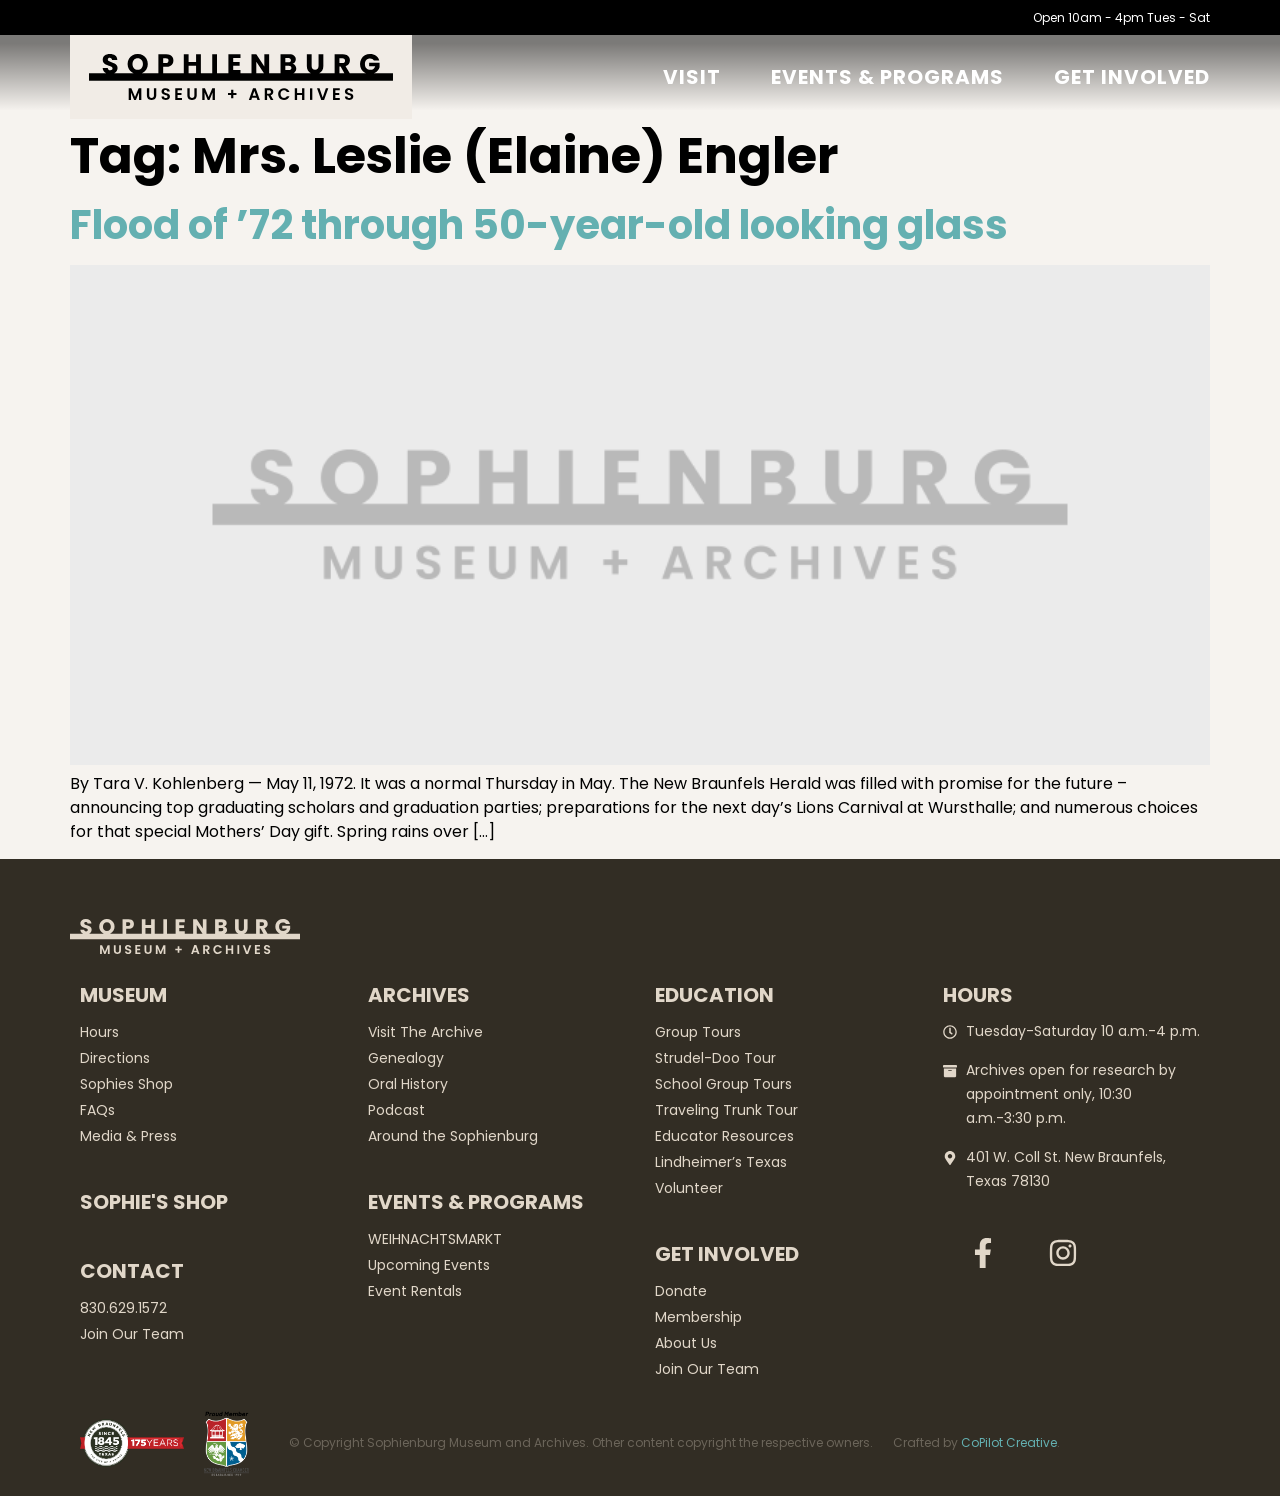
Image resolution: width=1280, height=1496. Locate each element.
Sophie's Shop (154, 1202)
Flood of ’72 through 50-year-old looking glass (539, 225)
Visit (692, 77)
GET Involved (1132, 77)
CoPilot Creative (1009, 1442)
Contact (132, 1271)
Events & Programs (887, 77)
